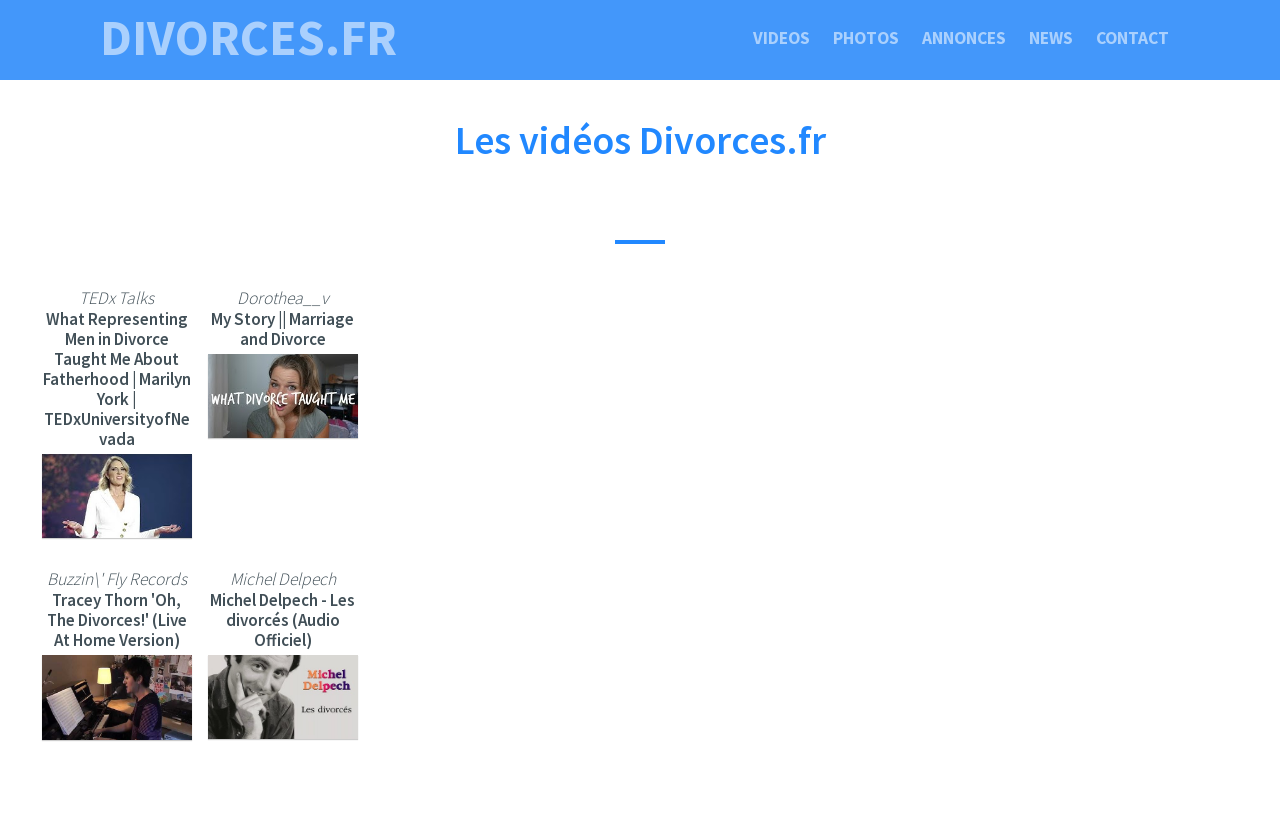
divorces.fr (248, 38)
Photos (866, 38)
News (1051, 38)
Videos (781, 38)
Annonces (964, 38)
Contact (1132, 38)
